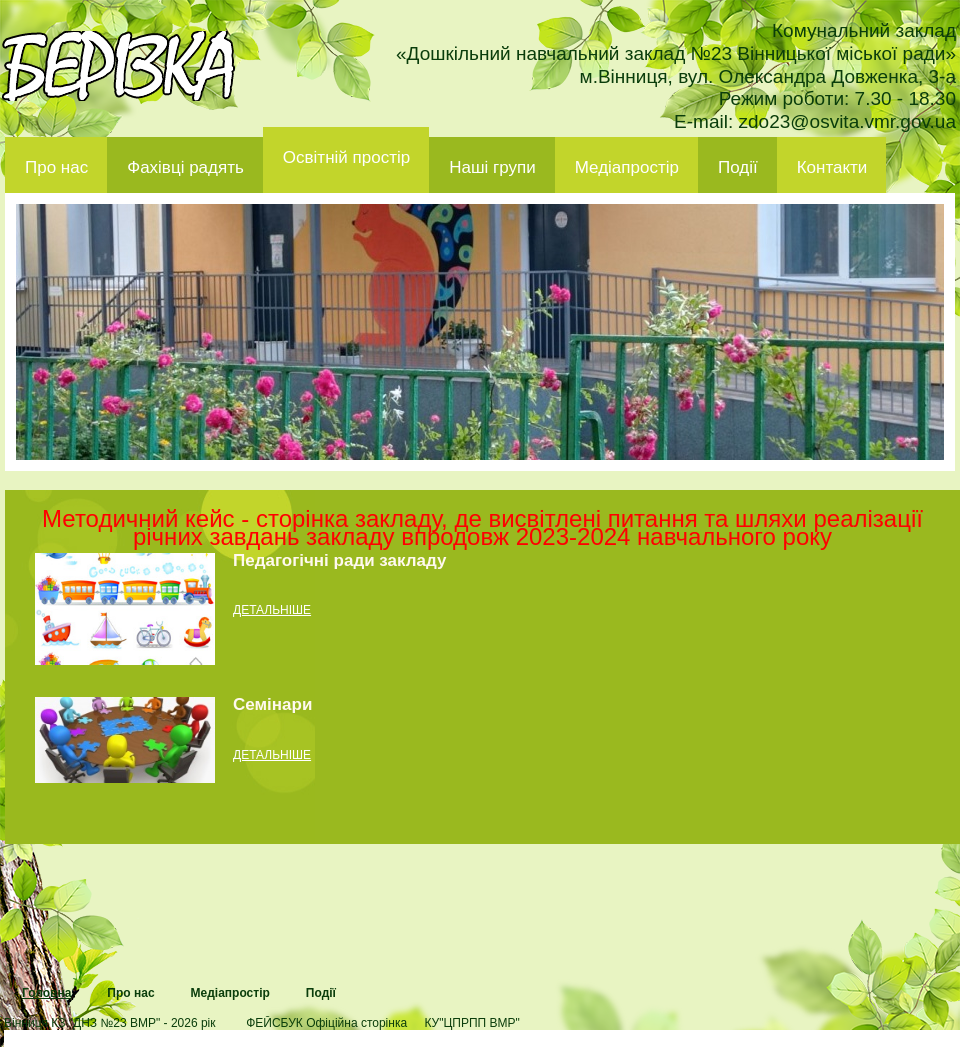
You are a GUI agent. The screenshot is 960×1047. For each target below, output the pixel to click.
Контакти (832, 167)
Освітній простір (346, 157)
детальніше (272, 610)
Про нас (56, 167)
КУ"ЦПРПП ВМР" (471, 1023)
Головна (46, 993)
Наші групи (492, 167)
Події (738, 167)
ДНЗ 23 (118, 66)
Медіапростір (627, 167)
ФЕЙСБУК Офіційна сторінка (326, 1023)
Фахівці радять (185, 167)
